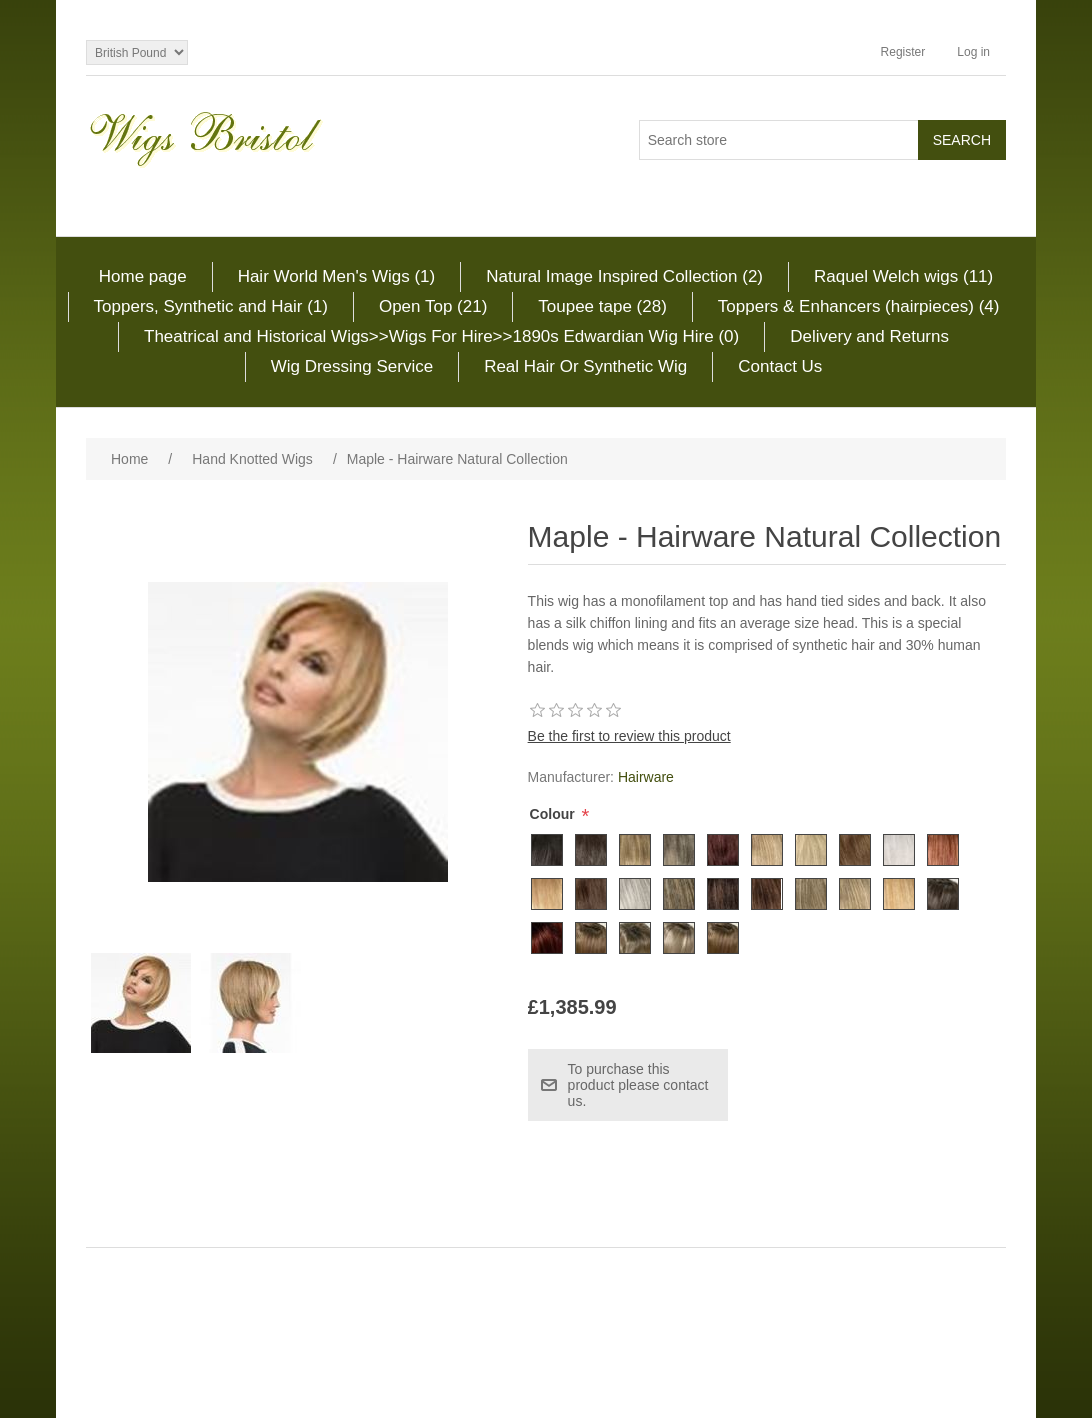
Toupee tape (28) (602, 306)
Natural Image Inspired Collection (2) (624, 276)
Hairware (646, 777)
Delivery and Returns (869, 336)
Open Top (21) (433, 306)
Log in (973, 52)
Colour (554, 814)
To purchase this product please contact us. (638, 1085)
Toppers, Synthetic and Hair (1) (211, 306)
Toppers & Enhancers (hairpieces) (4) (859, 306)
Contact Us (780, 366)
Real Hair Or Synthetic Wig (585, 366)
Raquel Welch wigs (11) (903, 276)
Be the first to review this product (629, 736)
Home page (143, 276)
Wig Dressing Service (352, 366)
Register (903, 52)
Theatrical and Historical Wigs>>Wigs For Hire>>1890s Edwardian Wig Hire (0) (441, 336)
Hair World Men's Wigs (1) (337, 276)
